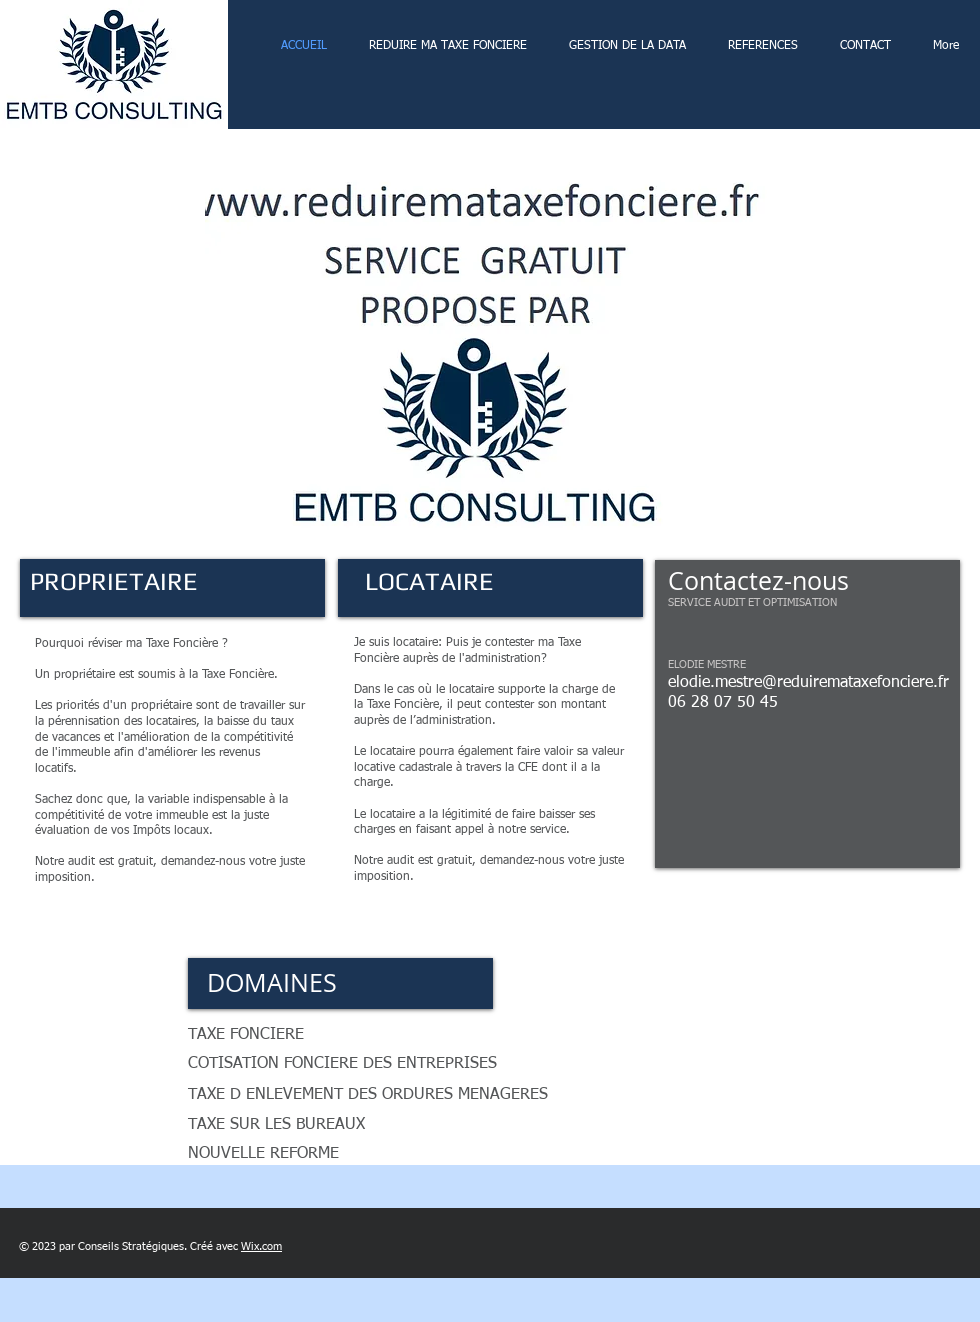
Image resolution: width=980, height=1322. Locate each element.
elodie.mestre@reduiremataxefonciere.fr (808, 683)
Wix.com (261, 1246)
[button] (490, 348)
